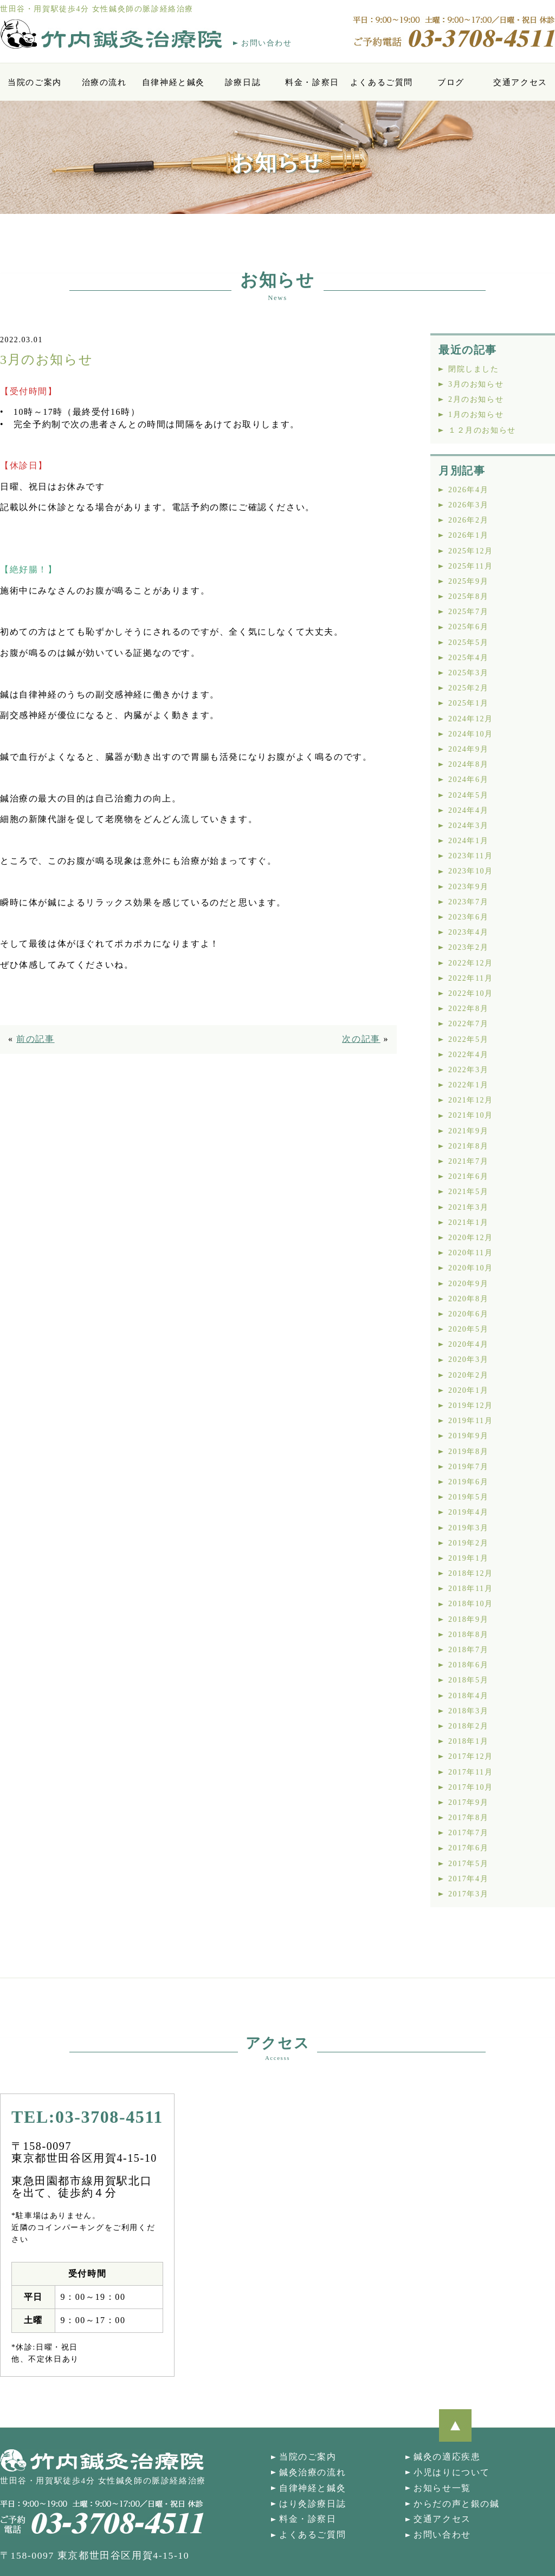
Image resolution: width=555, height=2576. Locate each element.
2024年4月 (468, 810)
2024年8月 (468, 764)
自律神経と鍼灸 (173, 82)
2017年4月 (468, 1879)
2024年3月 (468, 825)
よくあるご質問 (381, 82)
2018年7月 (468, 1650)
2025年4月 (468, 658)
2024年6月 (468, 779)
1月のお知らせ (476, 414)
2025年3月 (468, 673)
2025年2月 (468, 688)
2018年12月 (470, 1573)
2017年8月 (468, 1818)
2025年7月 (468, 612)
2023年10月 (470, 871)
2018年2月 (468, 1726)
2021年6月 (468, 1176)
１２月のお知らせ (482, 430)
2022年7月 (468, 1024)
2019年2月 (468, 1543)
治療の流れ (104, 82)
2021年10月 (470, 1115)
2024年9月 (468, 749)
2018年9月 (468, 1619)
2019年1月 (468, 1558)
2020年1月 (468, 1390)
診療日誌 (243, 82)
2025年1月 (468, 703)
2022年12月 (470, 963)
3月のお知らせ (476, 384)
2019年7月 (468, 1467)
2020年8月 (468, 1299)
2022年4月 (468, 1055)
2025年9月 (468, 581)
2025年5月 (468, 642)
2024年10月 (470, 734)
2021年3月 (468, 1207)
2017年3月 (468, 1894)
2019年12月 (470, 1405)
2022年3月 (468, 1070)
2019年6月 (468, 1482)
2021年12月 (470, 1100)
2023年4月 (468, 932)
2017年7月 (468, 1833)
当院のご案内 (35, 82)
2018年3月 (468, 1711)
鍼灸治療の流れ (312, 2472)
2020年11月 (470, 1253)
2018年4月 (468, 1696)
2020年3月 (468, 1359)
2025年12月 (470, 551)
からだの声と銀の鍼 (456, 2503)
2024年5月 (468, 795)
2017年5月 (468, 1864)
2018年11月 (470, 1588)
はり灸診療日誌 (312, 2503)
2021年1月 (468, 1222)
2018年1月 (468, 1741)
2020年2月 (468, 1375)
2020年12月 (470, 1238)
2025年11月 (470, 566)
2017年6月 (468, 1848)
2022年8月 (468, 1009)
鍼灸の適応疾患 (447, 2456)
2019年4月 (468, 1512)
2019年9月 (468, 1436)
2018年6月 (468, 1665)
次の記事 (361, 1039)
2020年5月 (468, 1329)
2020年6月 (468, 1314)
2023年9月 (468, 887)
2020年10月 (470, 1268)
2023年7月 (468, 902)
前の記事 (35, 1039)
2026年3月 (468, 505)
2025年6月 (468, 627)
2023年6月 (468, 917)
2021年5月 (468, 1192)
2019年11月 (470, 1421)
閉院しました (473, 369)
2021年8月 (468, 1146)
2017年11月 (470, 1772)
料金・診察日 (312, 82)
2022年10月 (470, 993)
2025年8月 (468, 596)
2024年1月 (468, 841)
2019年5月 (468, 1497)
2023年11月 (470, 856)
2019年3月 (468, 1528)
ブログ (450, 82)
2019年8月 (468, 1451)
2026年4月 (468, 490)
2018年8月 (468, 1635)
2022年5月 (468, 1039)
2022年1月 (468, 1085)
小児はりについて (452, 2472)
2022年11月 (470, 978)
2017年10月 (470, 1787)
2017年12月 (470, 1756)
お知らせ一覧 (442, 2488)
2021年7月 (468, 1161)
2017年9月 (468, 1802)
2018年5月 (468, 1680)
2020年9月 (468, 1284)
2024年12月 (470, 719)
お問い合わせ (266, 43)
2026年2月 (468, 520)
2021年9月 (468, 1131)
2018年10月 (470, 1604)
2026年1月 (468, 535)
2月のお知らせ (476, 399)
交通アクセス (520, 82)
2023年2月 (468, 947)
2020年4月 (468, 1344)
